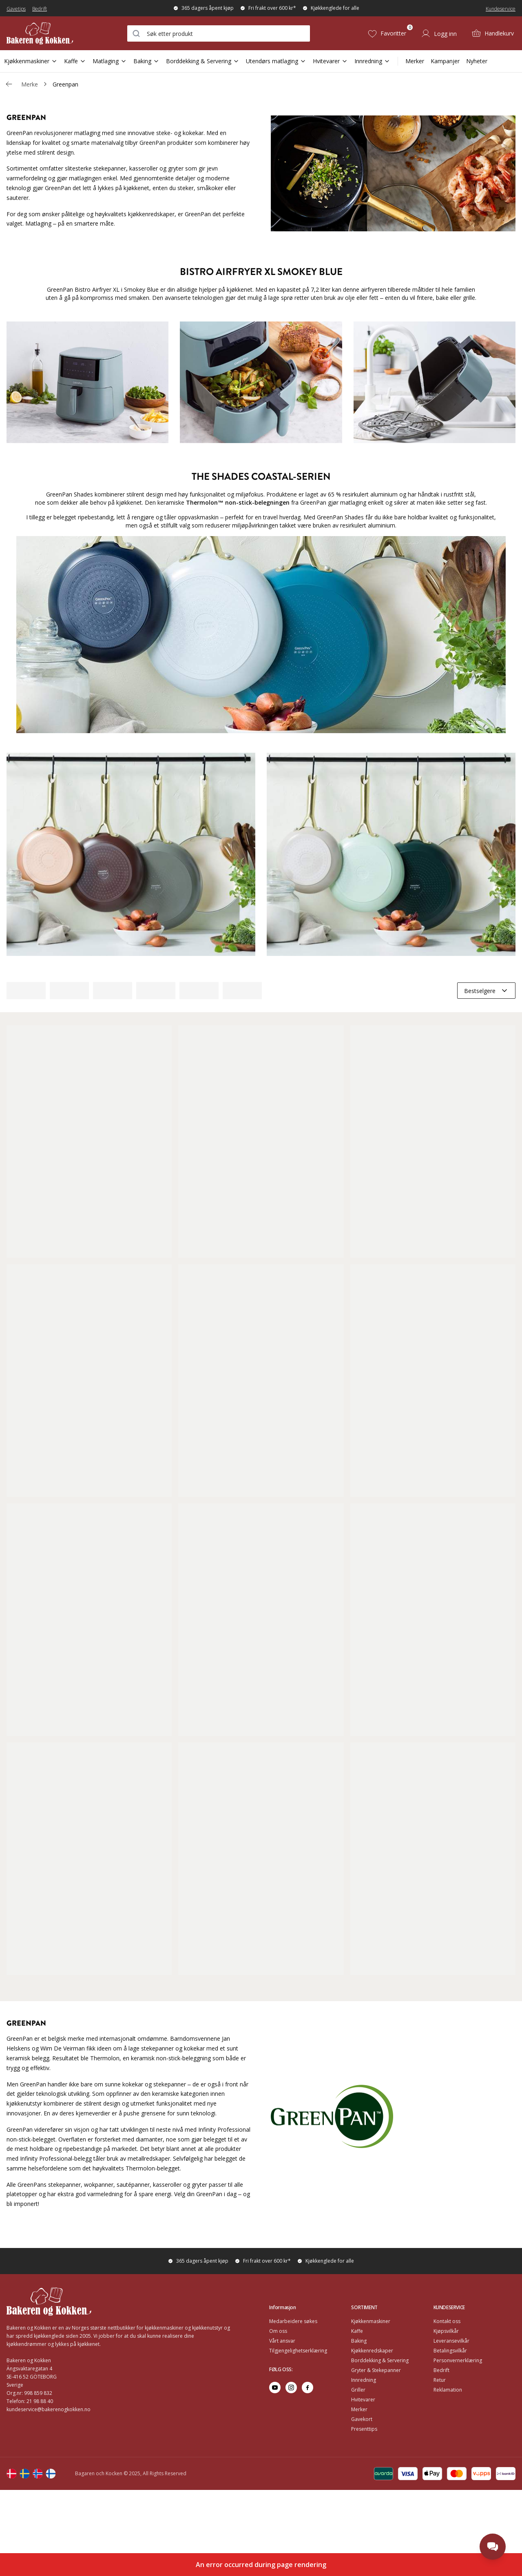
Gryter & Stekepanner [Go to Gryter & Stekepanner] (376, 2370)
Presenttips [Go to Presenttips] (364, 2428)
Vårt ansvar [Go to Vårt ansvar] (282, 2340)
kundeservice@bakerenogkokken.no (49, 2409)
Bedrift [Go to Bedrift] (441, 2370)
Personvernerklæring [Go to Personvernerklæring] (458, 2360)
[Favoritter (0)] (386, 33)
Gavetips (16, 8)
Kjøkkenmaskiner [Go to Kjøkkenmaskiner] (370, 2321)
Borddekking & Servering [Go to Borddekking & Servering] (380, 2360)
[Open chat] (493, 2547)
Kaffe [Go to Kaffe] (357, 2331)
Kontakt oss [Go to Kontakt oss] (447, 2321)
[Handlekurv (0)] (492, 33)
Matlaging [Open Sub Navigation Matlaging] (110, 61)
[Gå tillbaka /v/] (9, 84)
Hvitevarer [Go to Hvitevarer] (363, 2399)
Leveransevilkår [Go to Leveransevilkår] (451, 2340)
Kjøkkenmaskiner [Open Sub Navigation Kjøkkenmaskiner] (31, 61)
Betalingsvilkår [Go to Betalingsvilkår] (450, 2350)
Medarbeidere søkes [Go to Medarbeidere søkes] (293, 2321)
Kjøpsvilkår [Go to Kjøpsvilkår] (446, 2331)
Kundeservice (500, 8)
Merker (414, 61)
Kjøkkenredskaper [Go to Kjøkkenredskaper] (372, 2350)
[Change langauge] (11, 2473)
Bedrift (39, 8)
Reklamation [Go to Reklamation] (448, 2389)
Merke (29, 84)
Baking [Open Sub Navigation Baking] (146, 61)
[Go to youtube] (275, 2387)
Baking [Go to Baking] (359, 2340)
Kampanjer (445, 61)
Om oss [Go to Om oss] (278, 2331)
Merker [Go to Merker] (359, 2409)
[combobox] (218, 33)
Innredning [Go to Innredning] (363, 2379)
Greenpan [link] (65, 84)
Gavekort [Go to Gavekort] (361, 2419)
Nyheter (476, 61)
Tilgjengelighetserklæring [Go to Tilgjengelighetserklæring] (298, 2350)
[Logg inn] (439, 33)
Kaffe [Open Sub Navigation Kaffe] (75, 61)
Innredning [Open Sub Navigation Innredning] (372, 61)
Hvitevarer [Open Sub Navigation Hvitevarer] (330, 61)
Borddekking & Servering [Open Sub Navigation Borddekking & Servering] (202, 61)
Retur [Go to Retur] (440, 2379)
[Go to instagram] (291, 2387)
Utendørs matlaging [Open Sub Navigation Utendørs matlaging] (276, 61)
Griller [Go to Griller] (358, 2389)
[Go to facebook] (307, 2387)
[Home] (49, 33)
